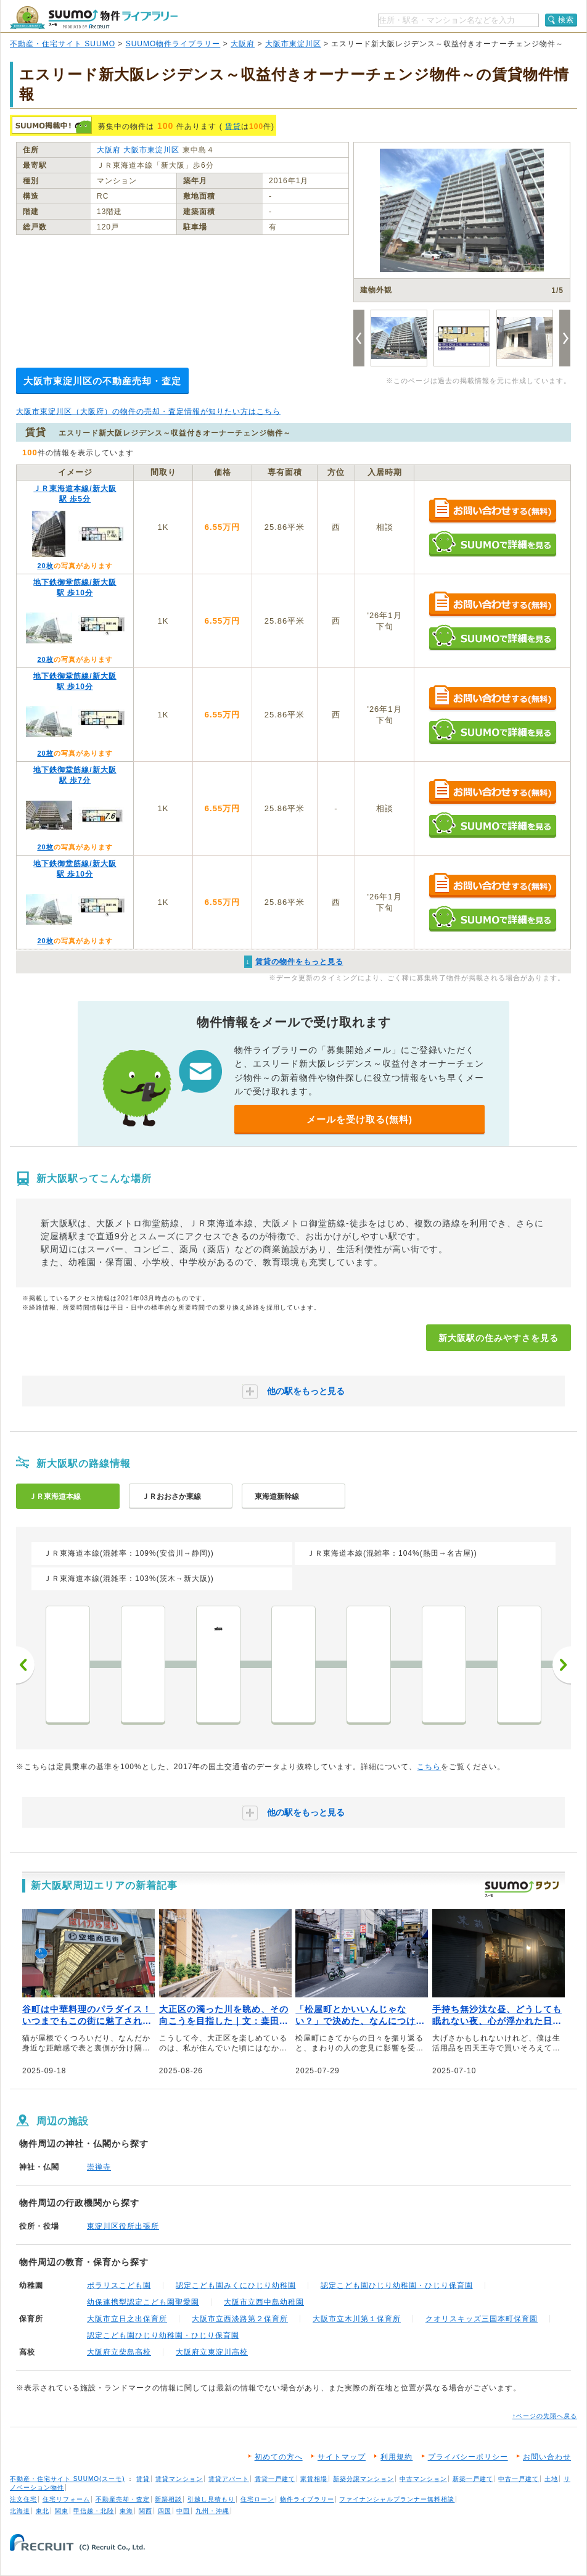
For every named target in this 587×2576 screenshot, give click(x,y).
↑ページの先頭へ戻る (544, 2416)
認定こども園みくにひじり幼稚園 (236, 2285)
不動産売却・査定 (123, 2499)
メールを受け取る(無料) (359, 1119)
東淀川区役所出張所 (123, 2226)
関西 (145, 2511)
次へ (561, 1665)
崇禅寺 (99, 2167)
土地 (551, 2478)
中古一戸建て (518, 2478)
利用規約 (396, 2457)
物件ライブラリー (307, 2499)
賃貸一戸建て (275, 2478)
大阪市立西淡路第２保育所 (240, 2318)
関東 (61, 2511)
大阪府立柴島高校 (119, 2352)
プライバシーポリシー (468, 2457)
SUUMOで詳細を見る (492, 543)
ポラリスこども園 (119, 2285)
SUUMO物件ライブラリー (173, 43)
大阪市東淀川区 (293, 43)
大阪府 (243, 43)
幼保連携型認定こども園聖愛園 (143, 2302)
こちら (429, 1766)
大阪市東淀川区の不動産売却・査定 (102, 381)
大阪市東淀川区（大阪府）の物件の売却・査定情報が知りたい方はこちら (148, 411)
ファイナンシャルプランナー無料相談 (396, 2499)
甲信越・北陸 (93, 2511)
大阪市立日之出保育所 (127, 2318)
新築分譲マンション (363, 2478)
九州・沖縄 (212, 2511)
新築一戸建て (473, 2478)
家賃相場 (313, 2478)
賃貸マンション (179, 2478)
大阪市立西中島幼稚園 (264, 2302)
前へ (25, 1665)
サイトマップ (342, 2457)
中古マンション (423, 2478)
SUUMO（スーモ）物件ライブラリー (94, 17)
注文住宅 (23, 2499)
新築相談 (168, 2499)
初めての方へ (279, 2457)
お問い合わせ (547, 2457)
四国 (164, 2511)
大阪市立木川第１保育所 (357, 2318)
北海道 (20, 2511)
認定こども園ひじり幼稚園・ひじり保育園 (397, 2285)
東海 (126, 2511)
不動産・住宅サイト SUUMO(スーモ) (67, 2478)
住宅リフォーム (66, 2499)
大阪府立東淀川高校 (212, 2352)
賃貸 (233, 126)
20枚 (45, 565)
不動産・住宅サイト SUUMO (62, 43)
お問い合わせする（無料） (492, 511)
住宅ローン (257, 2499)
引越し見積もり (211, 2499)
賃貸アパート (228, 2478)
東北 (42, 2511)
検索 (566, 19)
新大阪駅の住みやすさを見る (498, 1338)
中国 (183, 2511)
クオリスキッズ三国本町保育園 (481, 2318)
